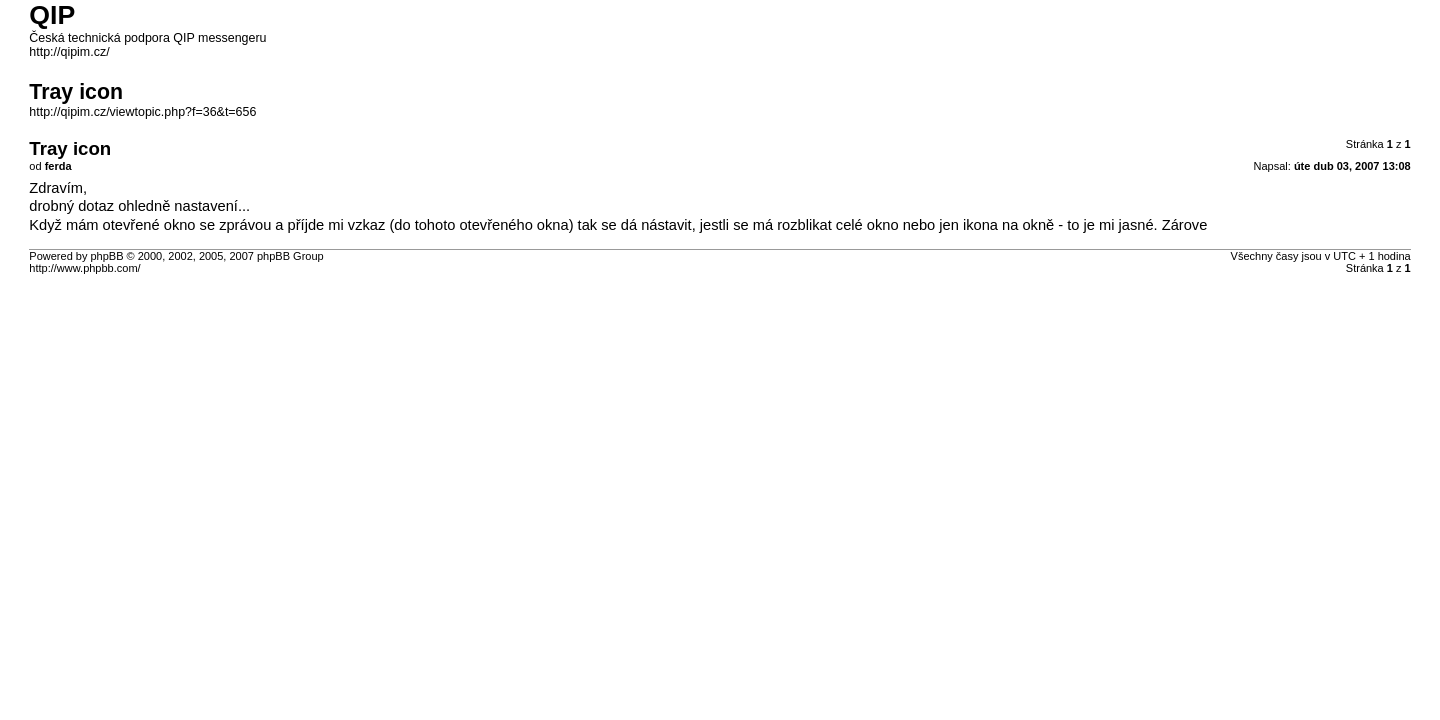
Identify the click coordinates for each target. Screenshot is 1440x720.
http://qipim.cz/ (69, 52)
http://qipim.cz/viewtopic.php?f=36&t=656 (142, 112)
